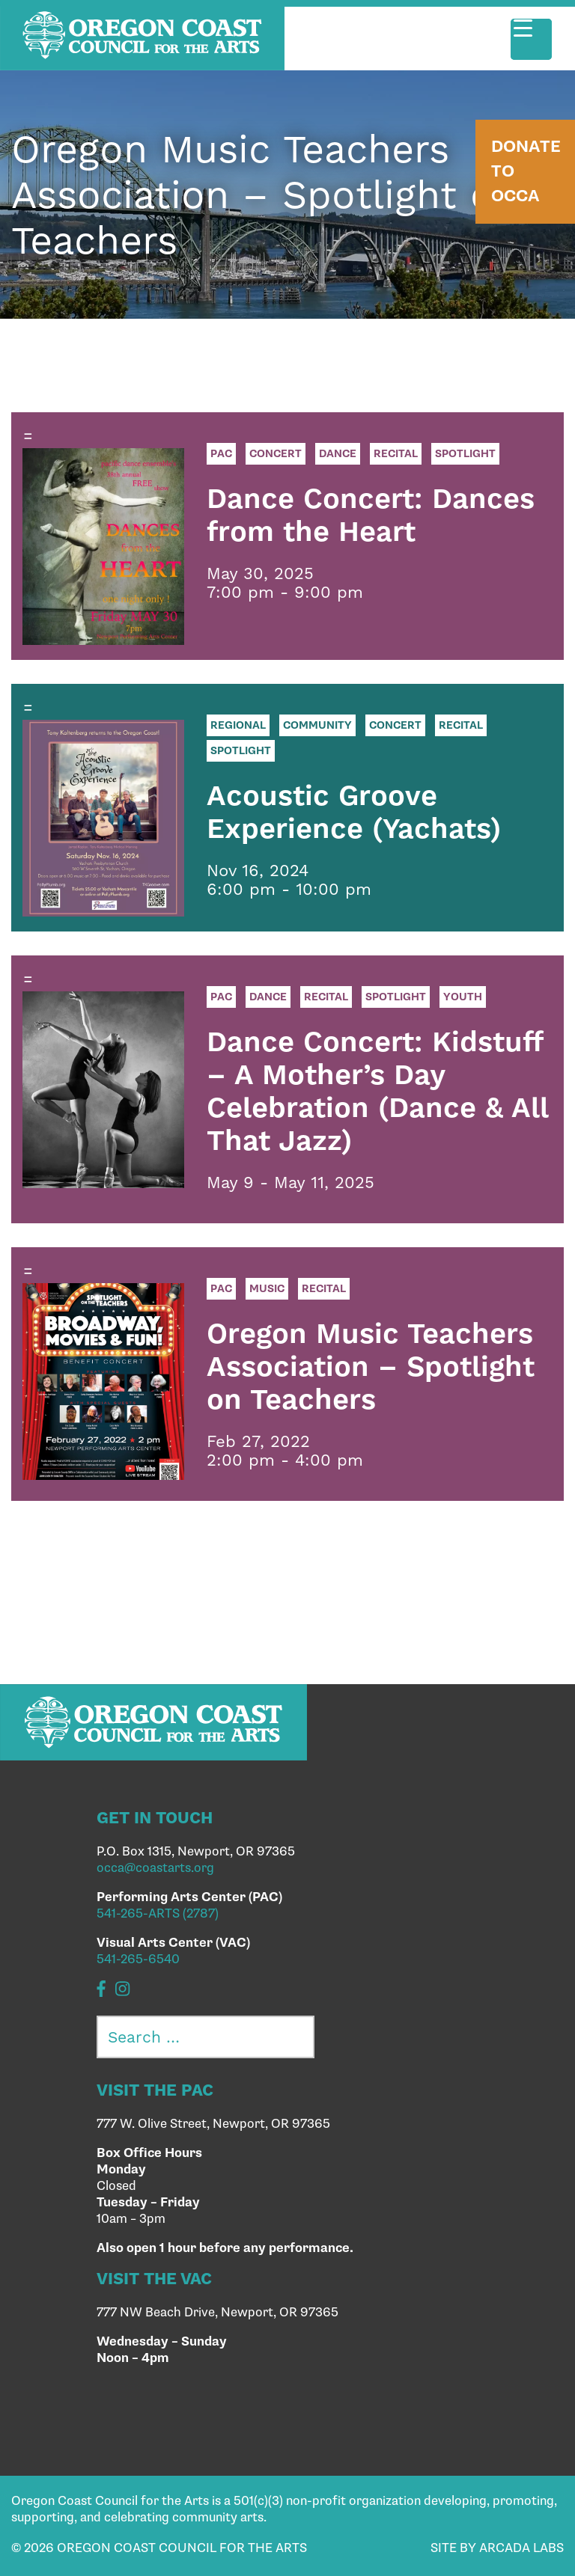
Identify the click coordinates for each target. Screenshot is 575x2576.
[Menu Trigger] (531, 39)
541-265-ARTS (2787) (158, 1914)
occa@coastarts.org (155, 1868)
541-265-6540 (138, 1959)
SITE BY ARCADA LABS (497, 2548)
